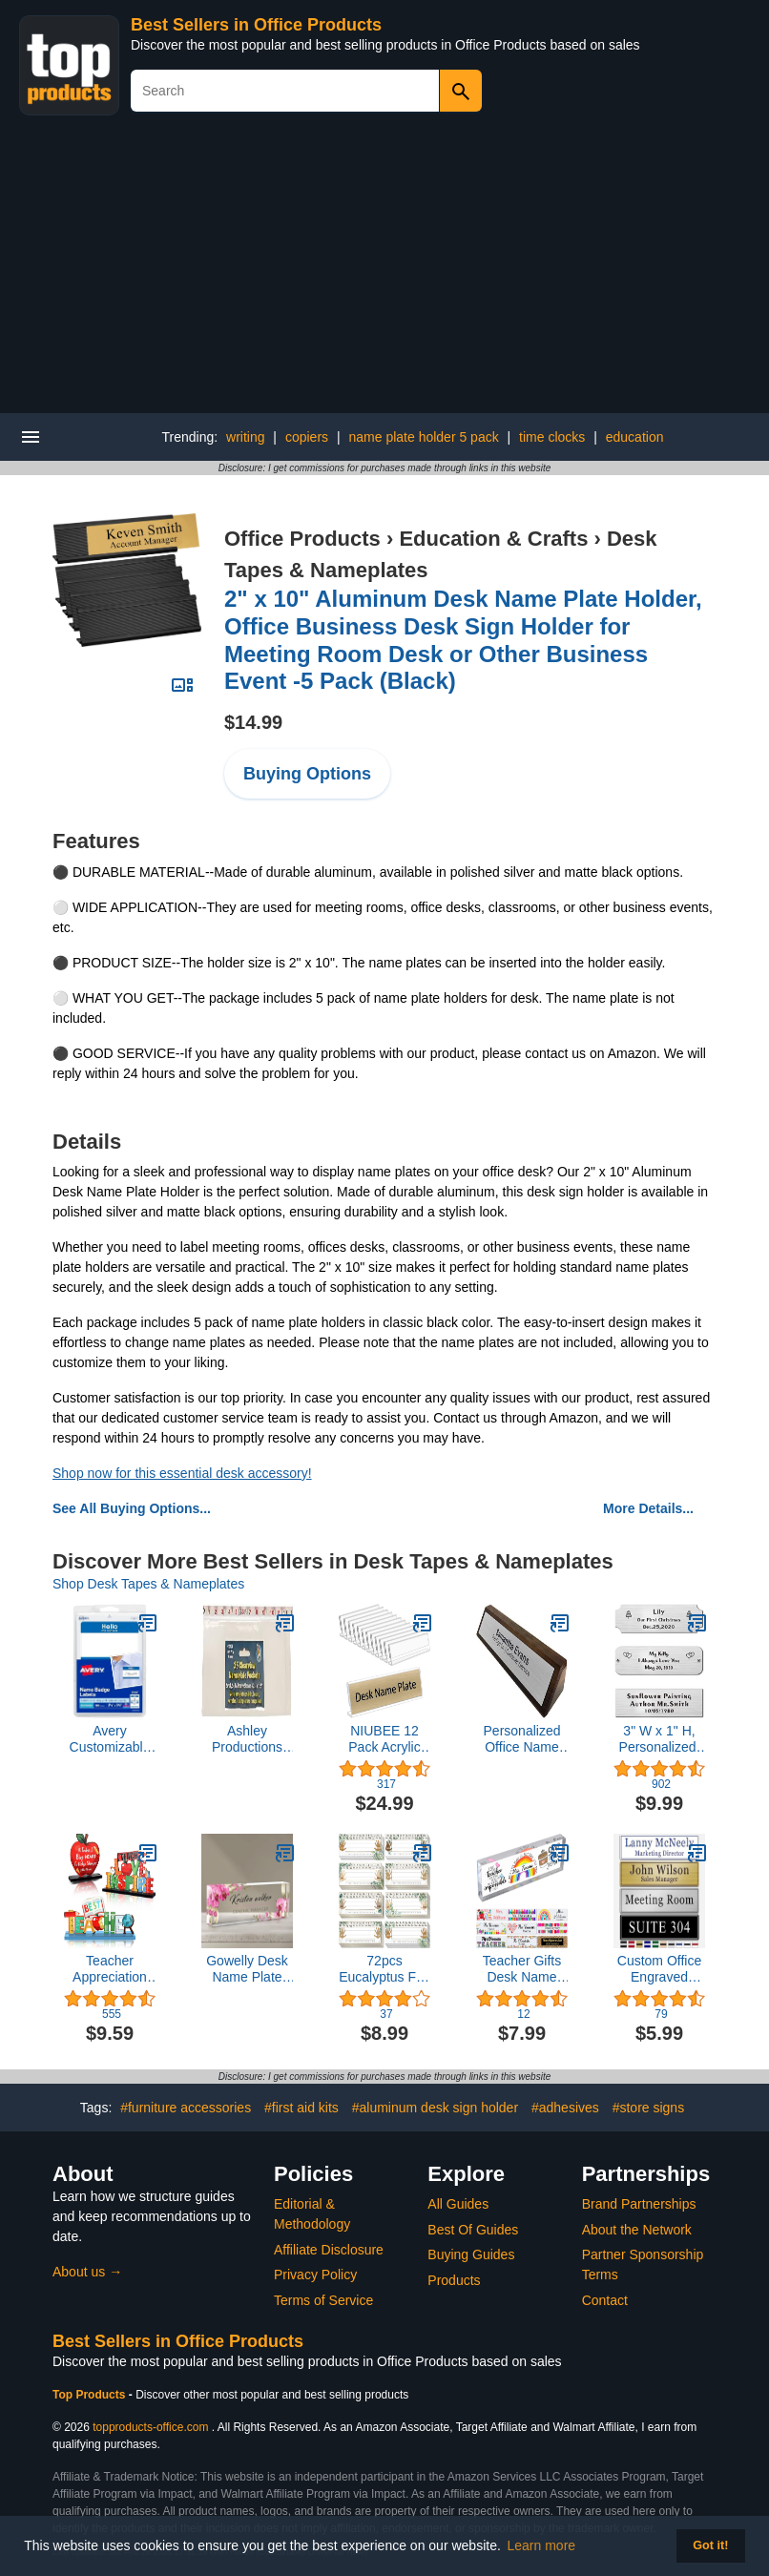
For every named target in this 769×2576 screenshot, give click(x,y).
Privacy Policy (315, 2274)
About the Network (637, 2229)
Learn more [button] (542, 2545)
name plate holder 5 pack (423, 437)
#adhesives (565, 2107)
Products (453, 2280)
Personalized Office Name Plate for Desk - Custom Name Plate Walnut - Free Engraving (522, 1739)
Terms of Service (323, 2300)
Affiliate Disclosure (329, 2249)
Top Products (90, 2394)
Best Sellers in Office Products (256, 24)
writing (245, 437)
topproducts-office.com (150, 2427)
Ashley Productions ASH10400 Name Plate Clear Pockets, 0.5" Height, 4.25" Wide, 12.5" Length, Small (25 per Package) (246, 1739)
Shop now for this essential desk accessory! (182, 1473)
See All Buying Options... (131, 1508)
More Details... (648, 1508)
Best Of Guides (472, 2229)
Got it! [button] (710, 2545)
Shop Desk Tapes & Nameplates (148, 1583)
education (635, 437)
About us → (87, 2271)
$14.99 (253, 722)
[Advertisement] (384, 270)
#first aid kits (301, 2107)
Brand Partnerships (639, 2204)
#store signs (648, 2107)
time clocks (552, 437)
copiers (306, 437)
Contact (605, 2300)
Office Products (302, 539)
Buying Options (307, 773)
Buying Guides (470, 2254)
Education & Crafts (493, 539)
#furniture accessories (185, 2107)
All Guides (457, 2204)
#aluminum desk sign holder (435, 2107)
